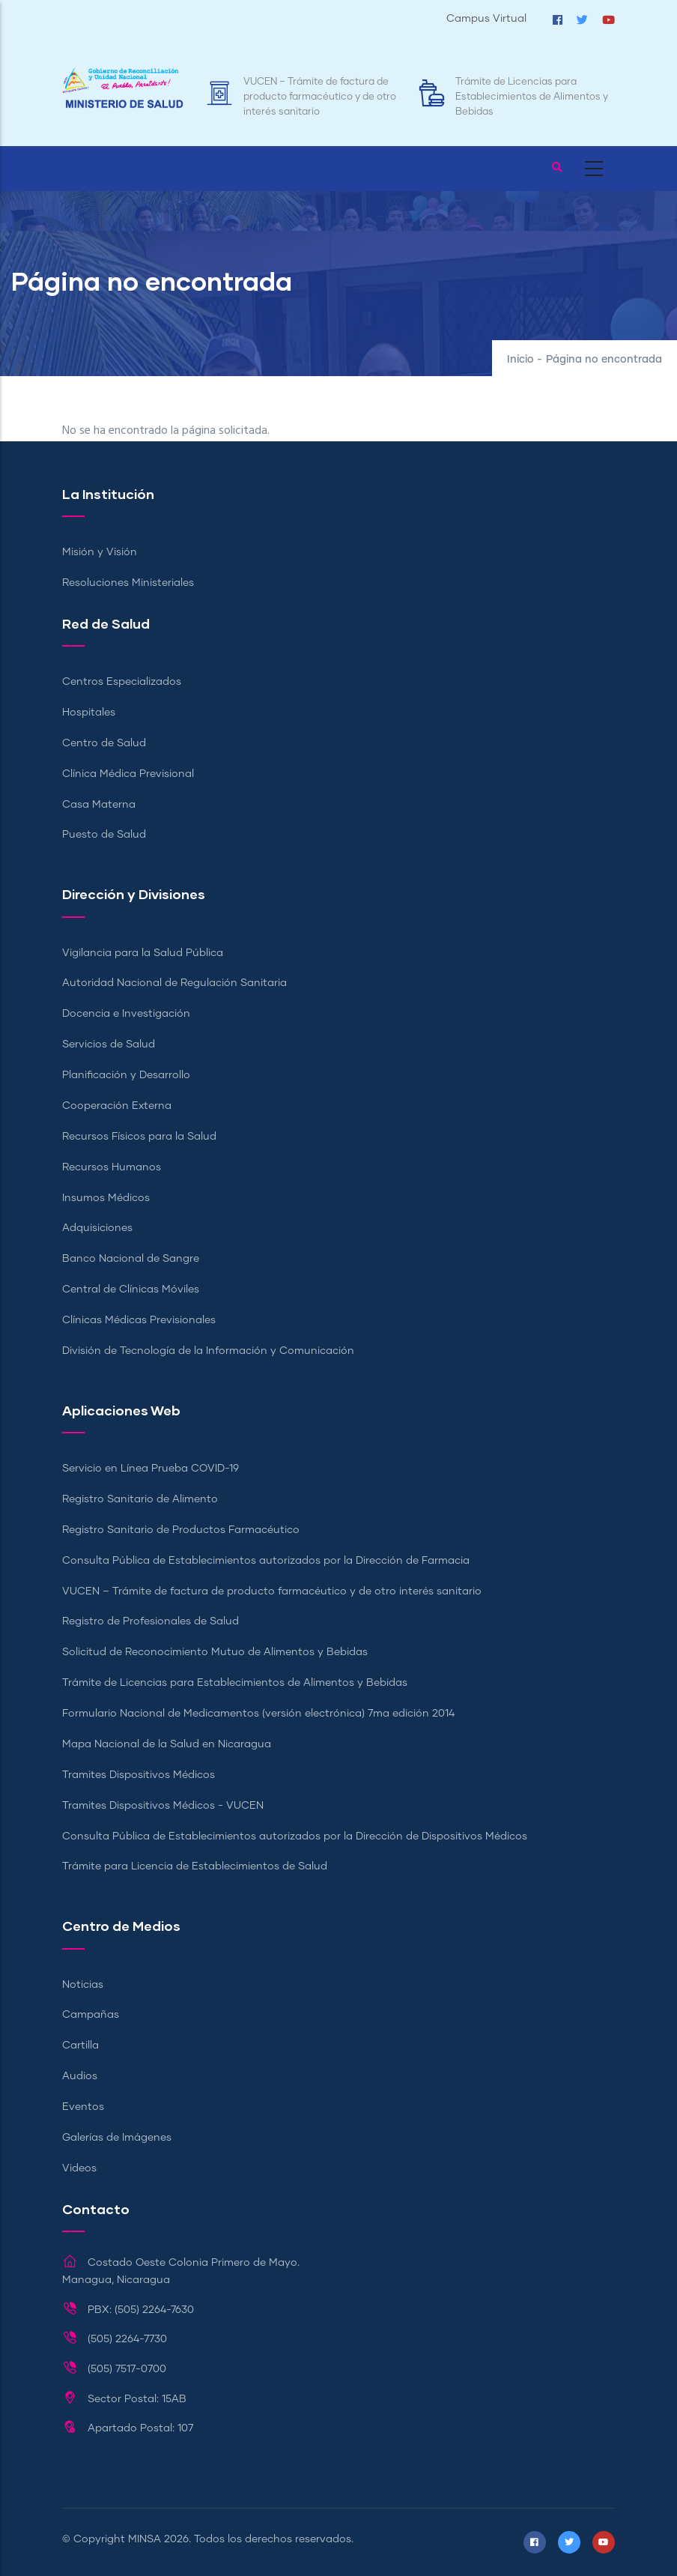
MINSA (144, 2539)
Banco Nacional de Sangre (130, 1259)
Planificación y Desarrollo (126, 1075)
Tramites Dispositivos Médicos (138, 1775)
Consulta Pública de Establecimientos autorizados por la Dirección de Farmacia (266, 1560)
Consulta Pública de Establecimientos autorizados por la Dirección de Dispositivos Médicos (294, 1836)
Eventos (83, 2107)
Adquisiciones (97, 1228)
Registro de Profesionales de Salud (150, 1621)
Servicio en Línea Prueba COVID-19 (150, 1468)
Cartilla (80, 2045)
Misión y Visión (99, 552)
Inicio (520, 359)
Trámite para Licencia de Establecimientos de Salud (194, 1866)
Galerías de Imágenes (116, 2137)
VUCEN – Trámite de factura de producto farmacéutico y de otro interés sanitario (319, 97)
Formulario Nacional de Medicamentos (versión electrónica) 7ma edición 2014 (258, 1713)
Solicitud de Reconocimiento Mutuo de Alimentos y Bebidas (215, 1652)
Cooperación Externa (116, 1106)
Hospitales (88, 712)
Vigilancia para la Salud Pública (142, 953)
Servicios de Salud (108, 1044)
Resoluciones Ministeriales (128, 583)
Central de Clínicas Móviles (130, 1289)
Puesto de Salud (104, 834)
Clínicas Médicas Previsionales (139, 1320)
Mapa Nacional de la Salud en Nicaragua (166, 1744)
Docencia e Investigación (126, 1014)
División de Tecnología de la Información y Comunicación (208, 1351)
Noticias (82, 1985)
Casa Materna (99, 804)
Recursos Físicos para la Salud (139, 1136)
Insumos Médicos (106, 1198)
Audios (79, 2076)
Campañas (90, 2015)
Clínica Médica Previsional (128, 774)
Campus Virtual (486, 18)
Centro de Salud (104, 743)
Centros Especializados (121, 682)
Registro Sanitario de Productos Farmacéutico (181, 1530)
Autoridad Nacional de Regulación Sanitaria (174, 983)
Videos (79, 2168)
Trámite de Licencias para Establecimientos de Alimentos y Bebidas (531, 97)
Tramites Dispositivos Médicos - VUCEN (163, 1806)
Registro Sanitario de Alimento (140, 1499)
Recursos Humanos (111, 1167)
